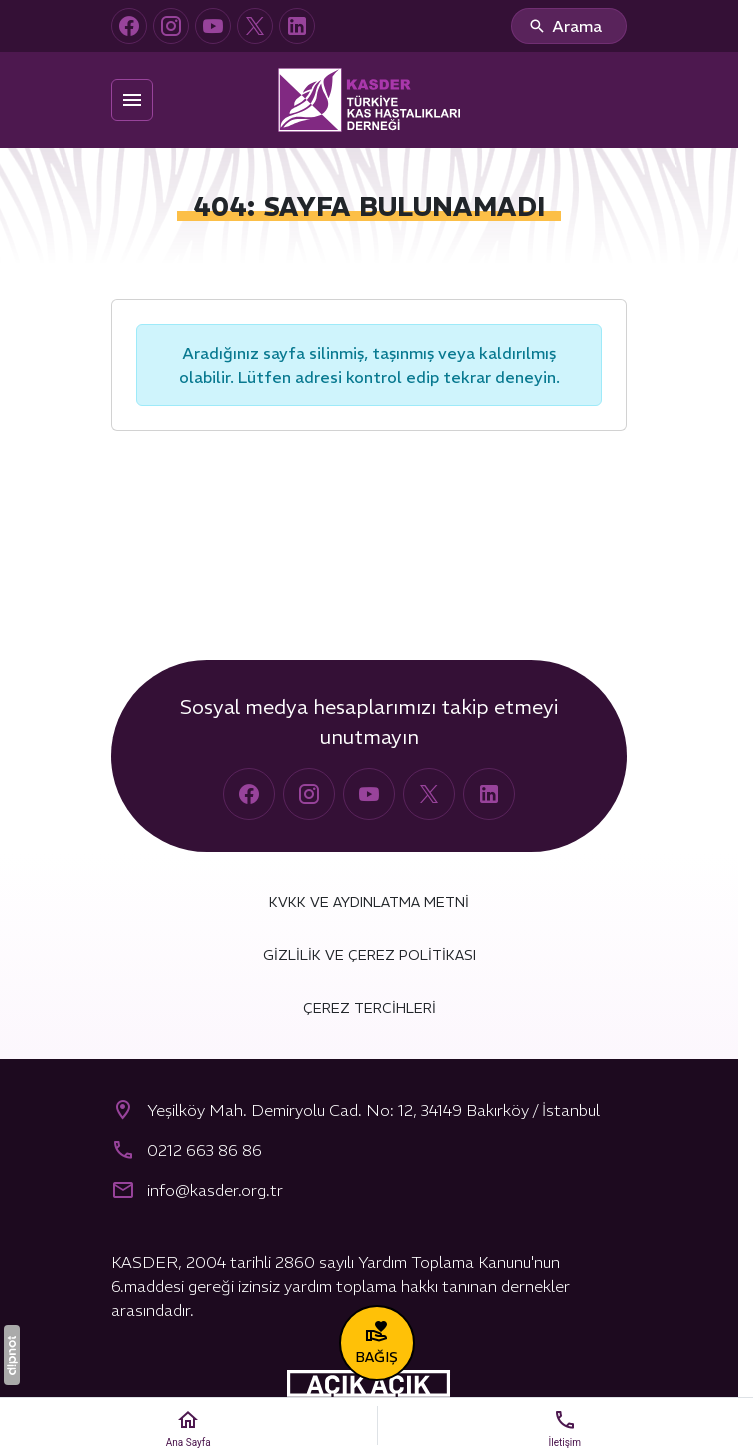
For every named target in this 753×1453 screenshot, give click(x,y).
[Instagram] (171, 26)
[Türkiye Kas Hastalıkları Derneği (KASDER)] (369, 100)
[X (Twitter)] (255, 26)
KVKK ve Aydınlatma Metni (369, 902)
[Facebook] (129, 26)
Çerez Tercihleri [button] (369, 1008)
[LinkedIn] (297, 26)
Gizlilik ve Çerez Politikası (369, 955)
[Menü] (132, 100)
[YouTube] (213, 26)
